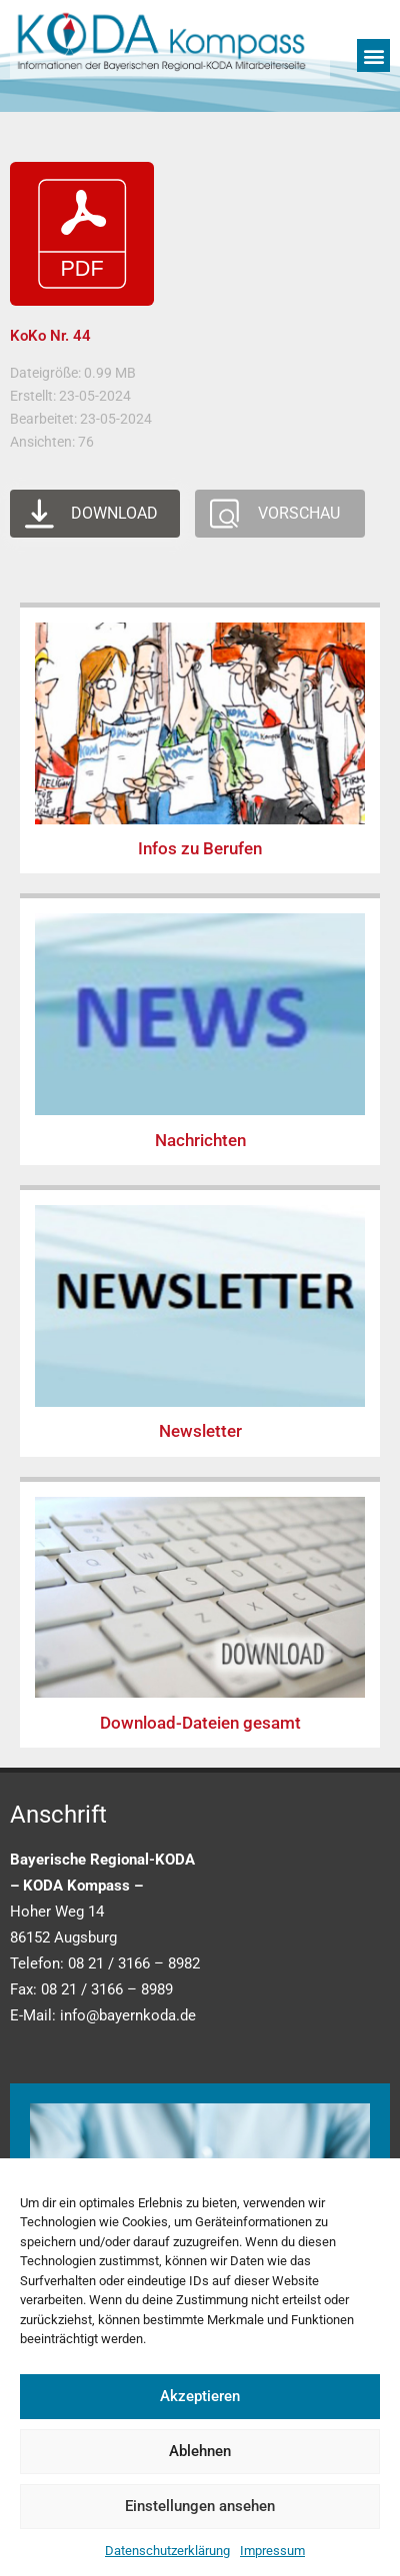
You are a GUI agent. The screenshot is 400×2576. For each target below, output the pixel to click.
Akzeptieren (200, 2396)
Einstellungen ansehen (200, 2506)
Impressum (272, 2550)
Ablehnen (200, 2451)
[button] (373, 55)
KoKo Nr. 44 (50, 336)
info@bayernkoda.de (128, 2015)
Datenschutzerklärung (167, 2550)
